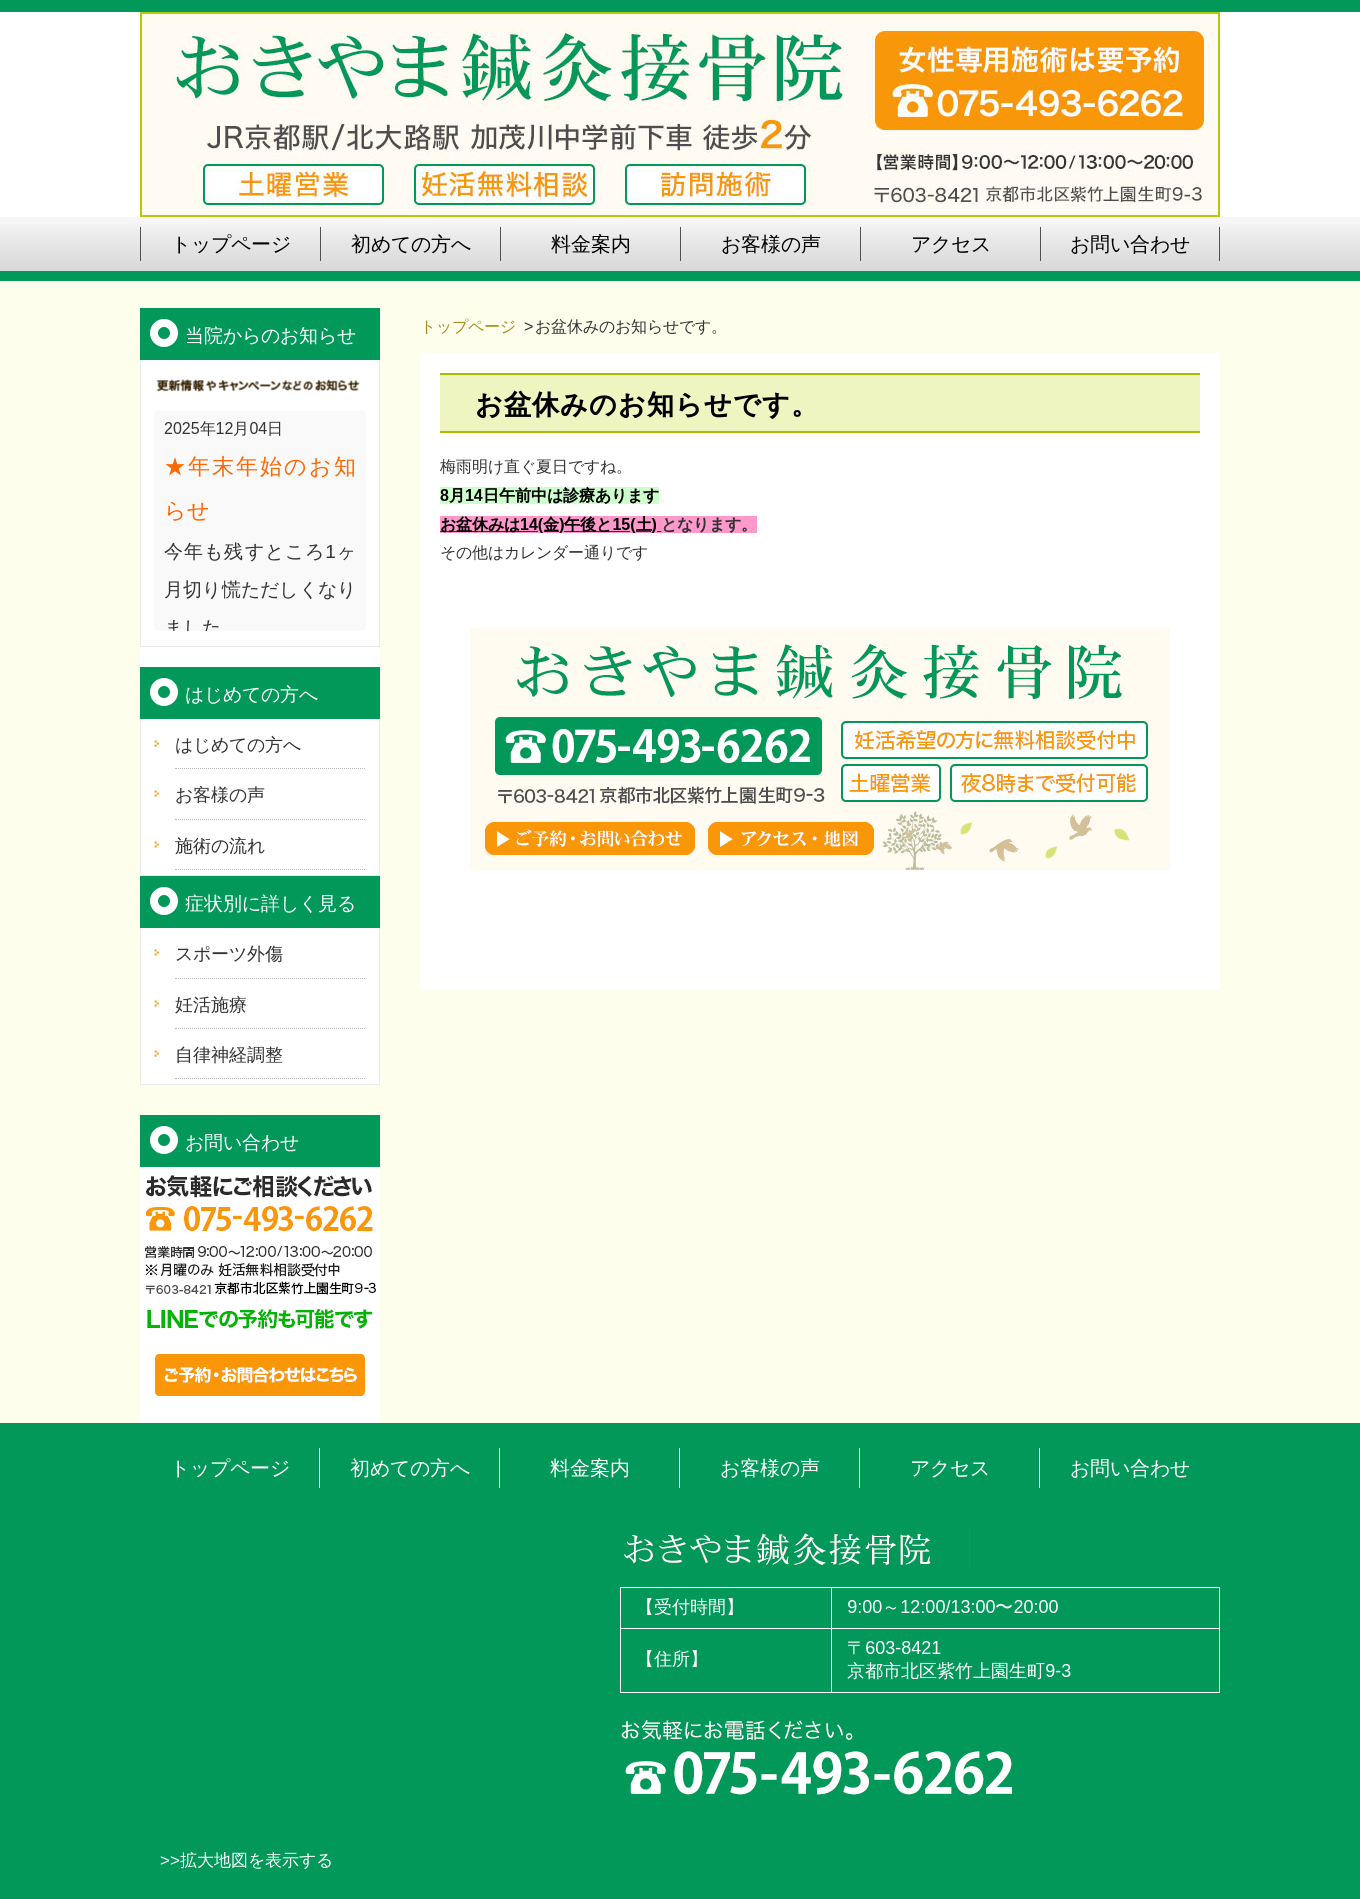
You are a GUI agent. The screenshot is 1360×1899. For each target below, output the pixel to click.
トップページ (468, 326)
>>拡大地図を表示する (246, 1860)
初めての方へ (410, 1468)
